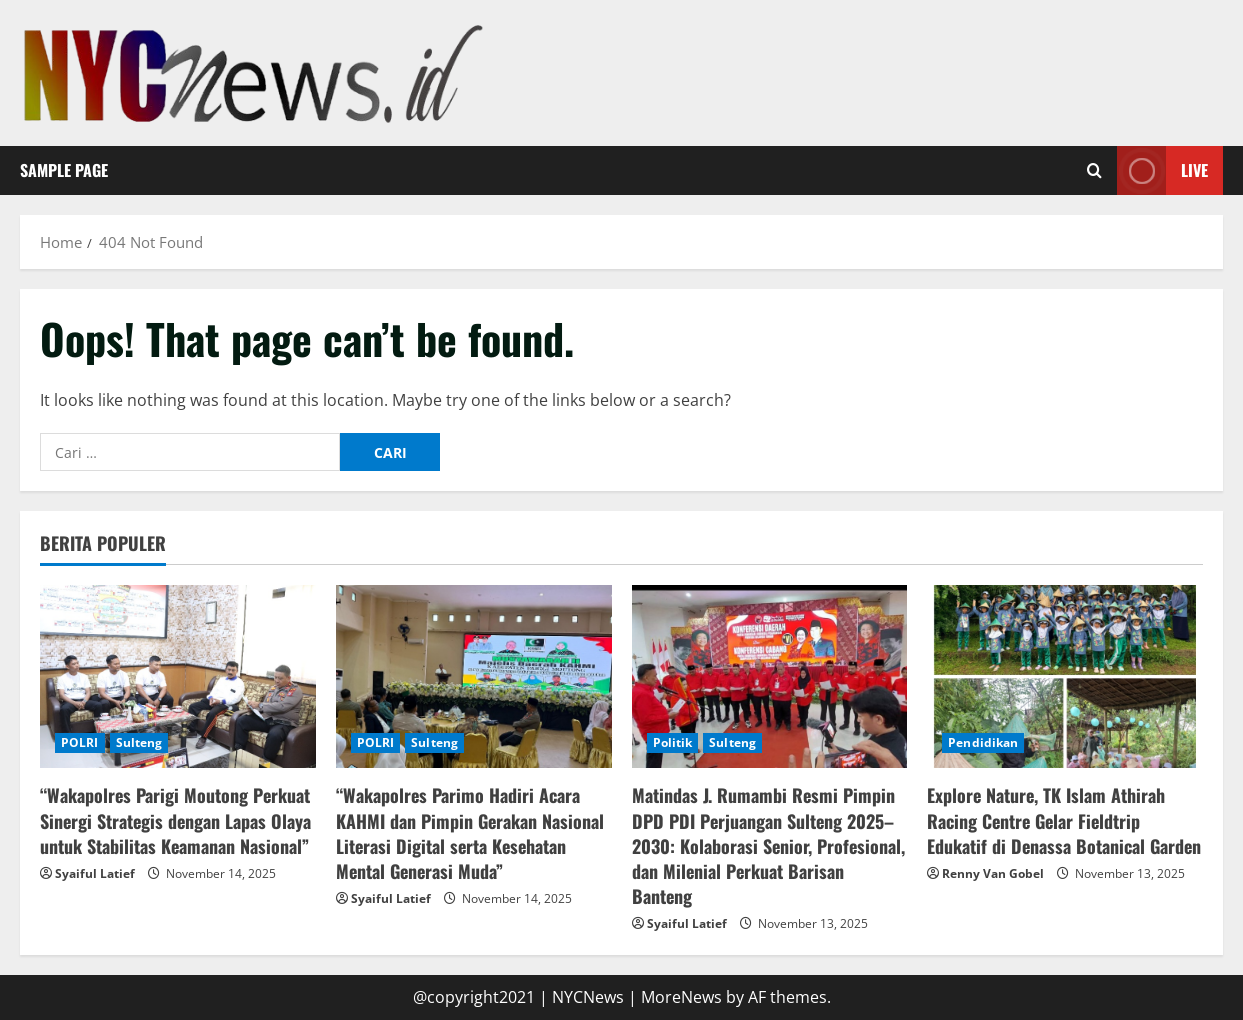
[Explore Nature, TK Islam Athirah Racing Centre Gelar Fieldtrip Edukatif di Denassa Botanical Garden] (1065, 677)
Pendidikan (983, 742)
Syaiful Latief (95, 873)
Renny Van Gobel (993, 873)
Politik (673, 742)
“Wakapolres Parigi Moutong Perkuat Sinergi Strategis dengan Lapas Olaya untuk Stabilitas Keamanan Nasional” (175, 820)
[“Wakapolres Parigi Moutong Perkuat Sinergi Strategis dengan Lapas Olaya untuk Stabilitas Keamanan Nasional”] (178, 677)
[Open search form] (1094, 171)
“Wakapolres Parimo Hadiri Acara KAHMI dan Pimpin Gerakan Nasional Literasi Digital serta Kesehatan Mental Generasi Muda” (470, 833)
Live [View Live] (1162, 170)
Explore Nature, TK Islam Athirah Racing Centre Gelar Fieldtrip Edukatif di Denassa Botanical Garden (1064, 820)
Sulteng (139, 742)
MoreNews (681, 997)
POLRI (80, 742)
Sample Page (64, 170)
